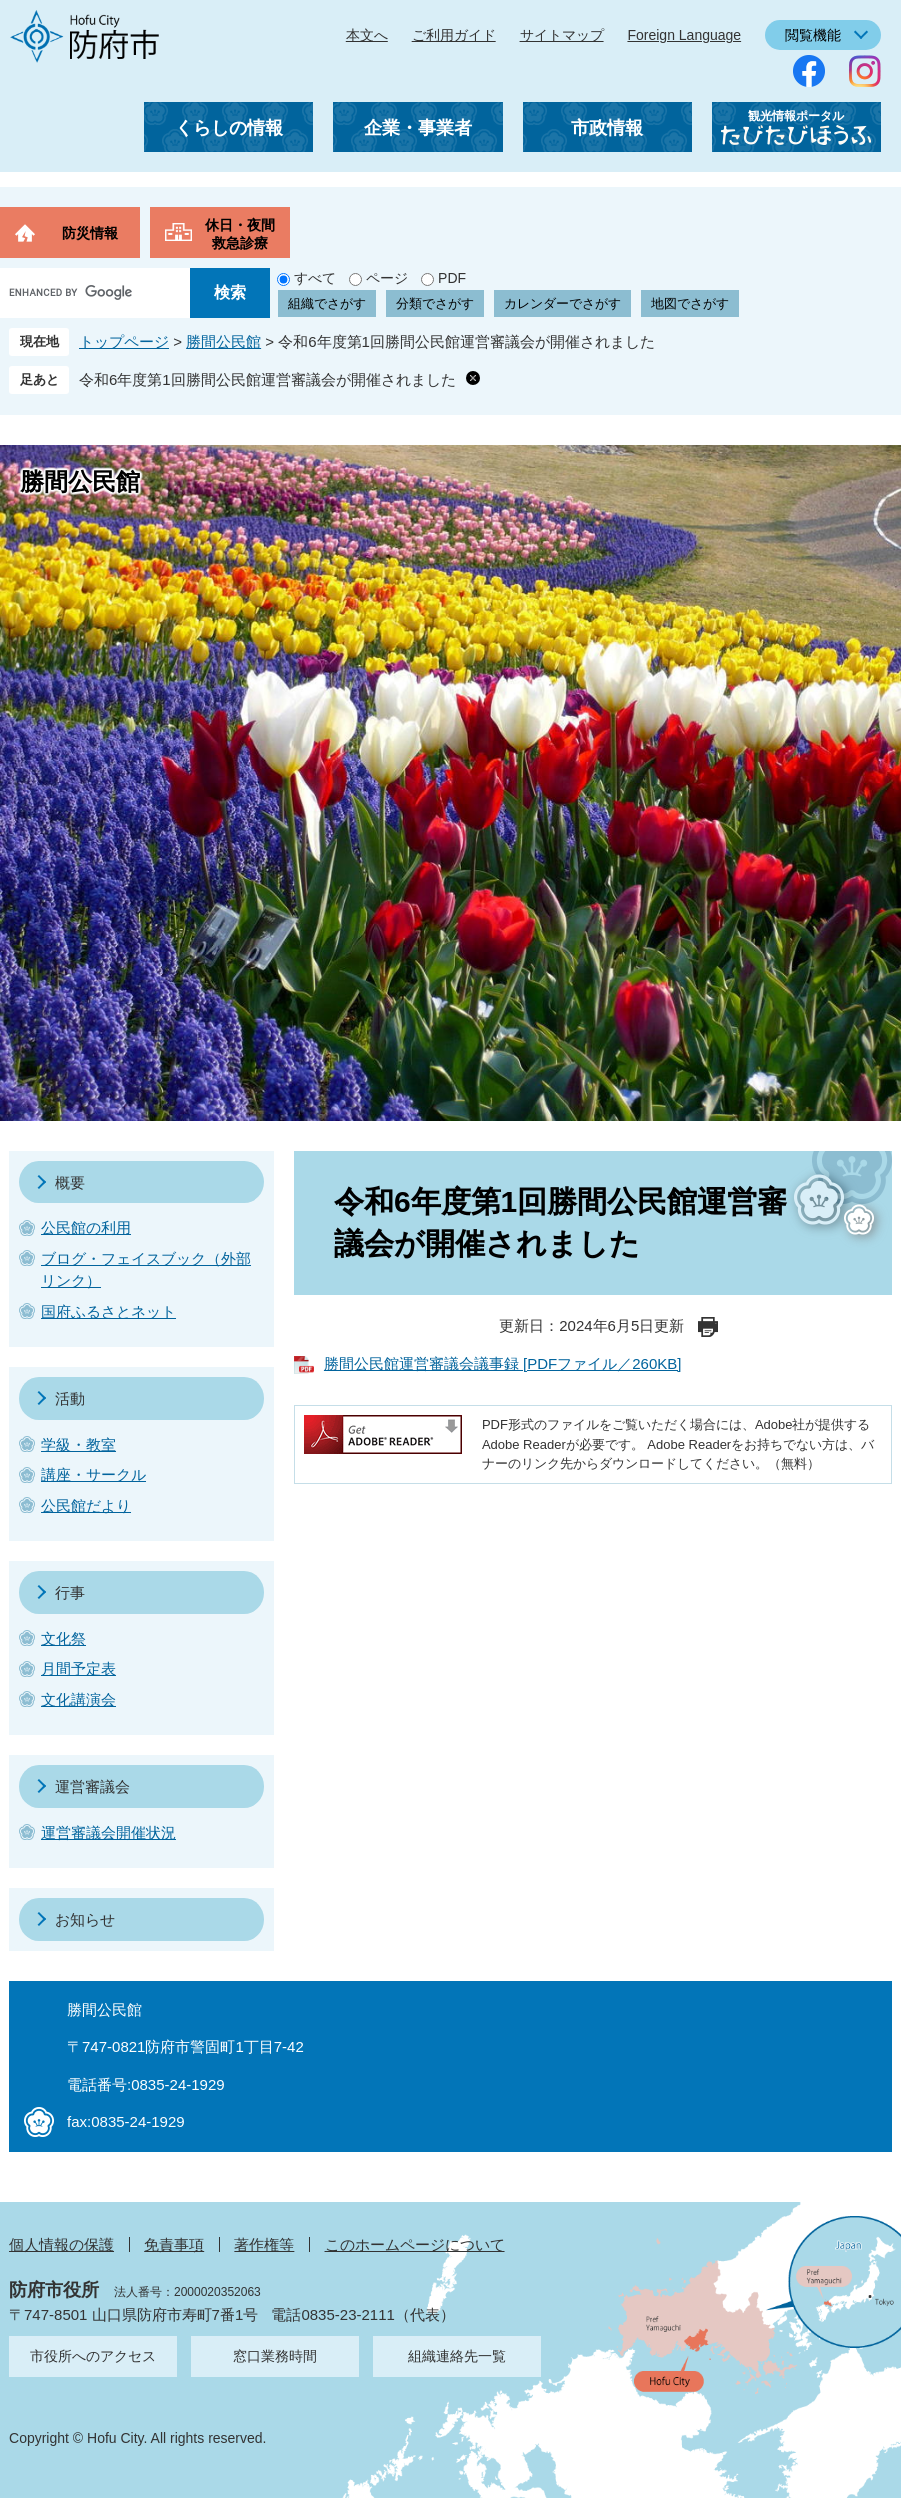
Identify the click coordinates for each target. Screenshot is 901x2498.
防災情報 (90, 233)
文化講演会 (78, 1699)
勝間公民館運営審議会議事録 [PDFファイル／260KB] (503, 1363)
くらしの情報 (229, 128)
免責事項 (174, 2244)
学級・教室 (78, 1444)
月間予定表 (78, 1668)
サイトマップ (562, 35)
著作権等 (264, 2244)
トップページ (124, 341)
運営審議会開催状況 (108, 1832)
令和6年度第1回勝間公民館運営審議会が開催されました (267, 379)
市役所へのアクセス (93, 2356)
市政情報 (607, 128)
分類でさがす (435, 303)
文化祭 (63, 1638)
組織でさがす (327, 303)
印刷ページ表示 (708, 1327)
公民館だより (86, 1505)
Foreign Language (684, 35)
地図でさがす (690, 303)
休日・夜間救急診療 (240, 234)
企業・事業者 (418, 128)
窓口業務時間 (275, 2356)
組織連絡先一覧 (457, 2356)
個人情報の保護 (61, 2244)
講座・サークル (93, 1474)
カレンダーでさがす (562, 303)
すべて (315, 278)
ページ (387, 278)
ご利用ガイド (454, 35)
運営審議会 (92, 1786)
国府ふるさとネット (108, 1311)
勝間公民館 (223, 341)
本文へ (367, 35)
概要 (70, 1182)
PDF (452, 278)
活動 (70, 1398)
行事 (70, 1592)
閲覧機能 (813, 35)
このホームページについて (415, 2244)
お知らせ (85, 1919)
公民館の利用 (86, 1227)
